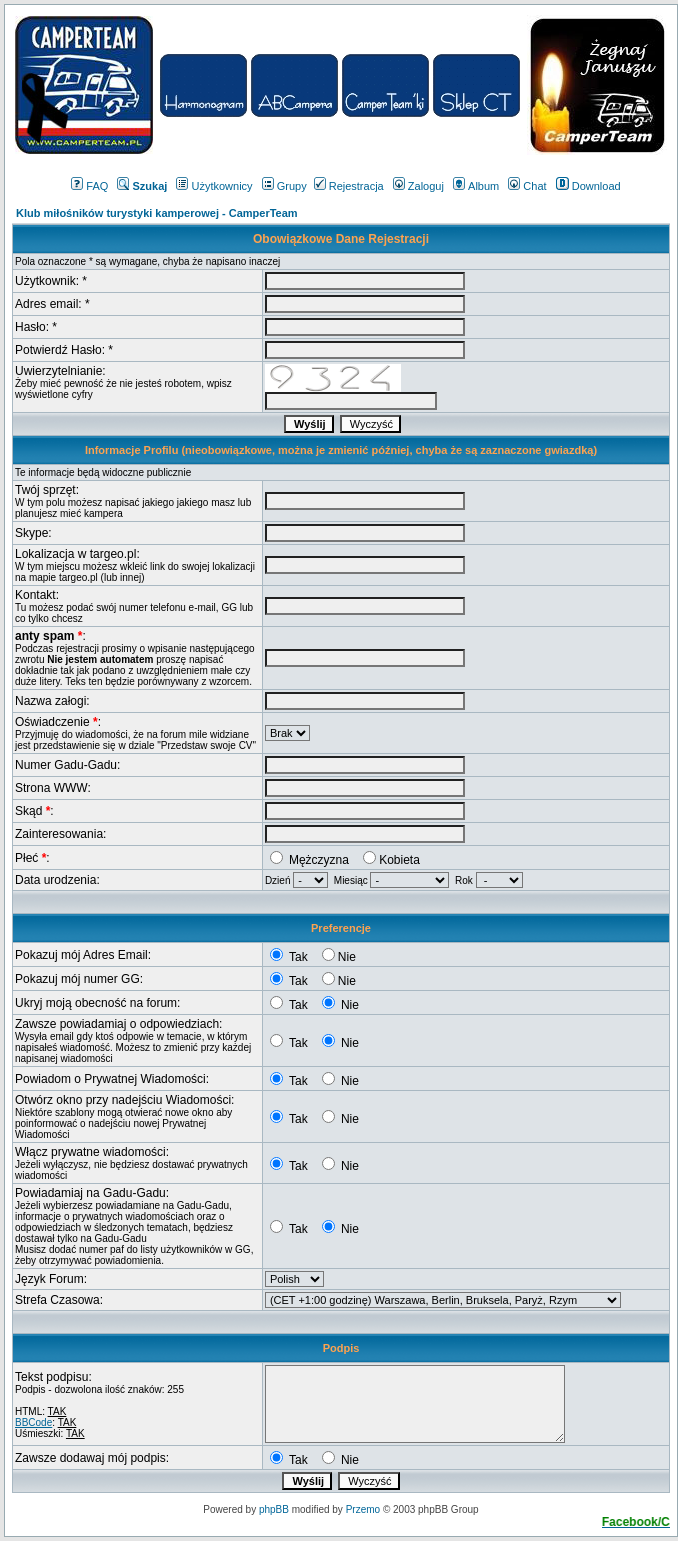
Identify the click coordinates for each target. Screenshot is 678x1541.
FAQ (89, 186)
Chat (527, 186)
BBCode (33, 1422)
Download (588, 186)
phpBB (274, 1509)
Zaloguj (418, 186)
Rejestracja (349, 186)
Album (476, 186)
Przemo (363, 1509)
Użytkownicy (214, 186)
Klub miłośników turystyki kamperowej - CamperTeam (157, 213)
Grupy (284, 186)
